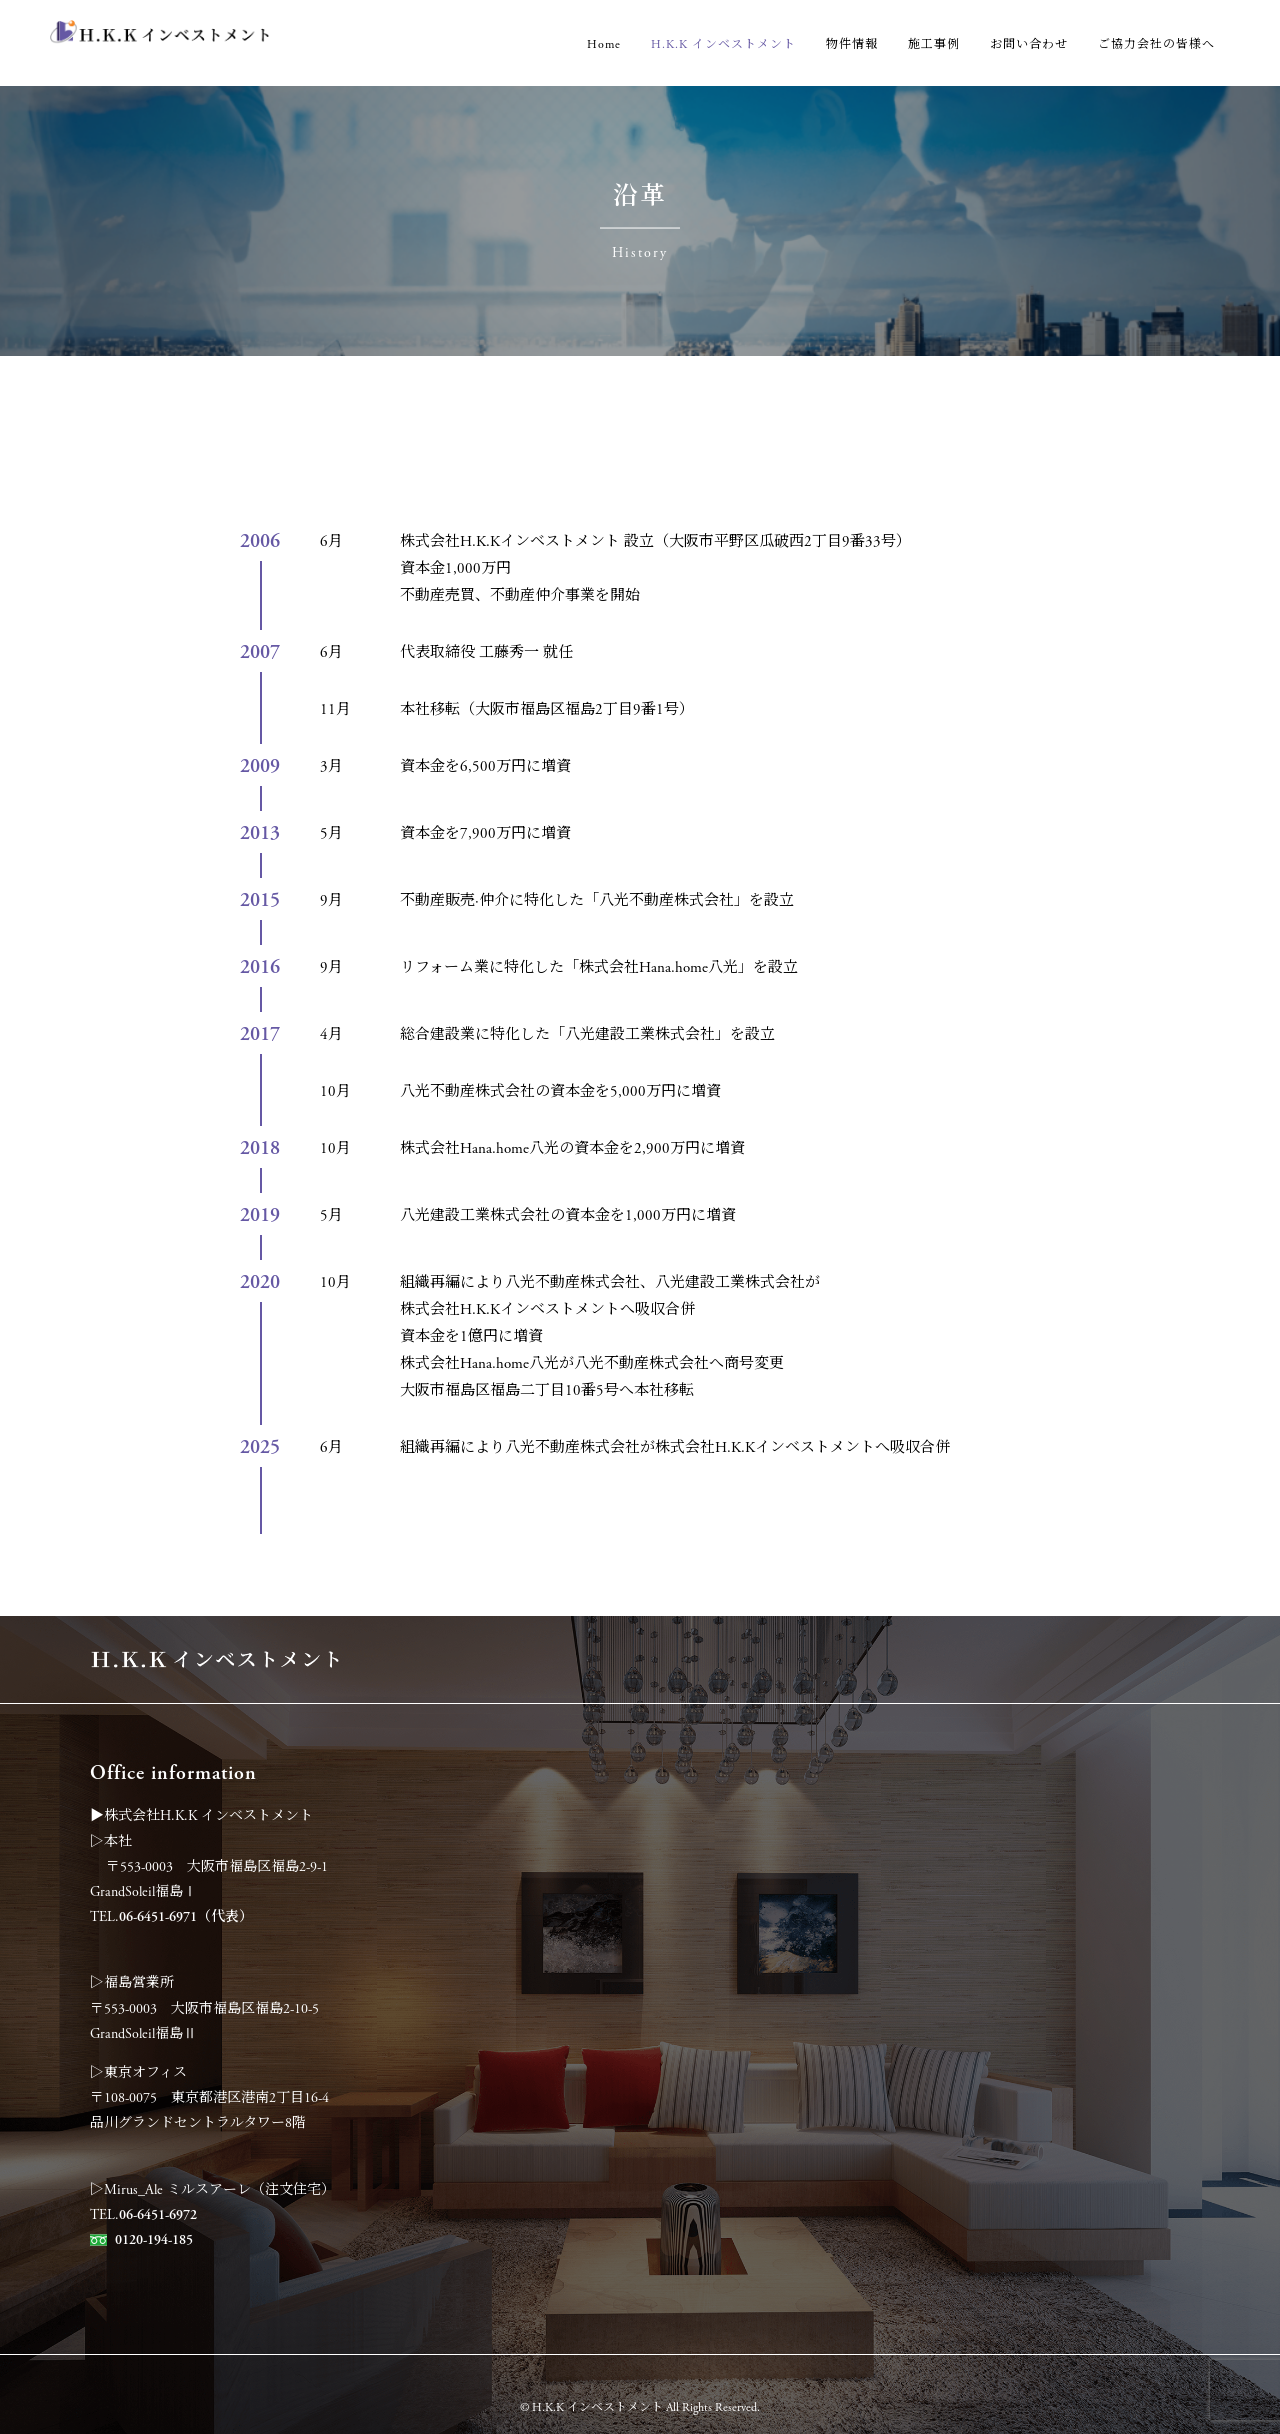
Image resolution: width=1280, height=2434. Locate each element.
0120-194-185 (154, 2240)
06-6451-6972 (158, 2215)
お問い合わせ (1029, 44)
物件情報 (852, 44)
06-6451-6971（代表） (186, 1917)
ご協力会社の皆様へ (1156, 44)
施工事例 (934, 44)
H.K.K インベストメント (723, 44)
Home (604, 44)
